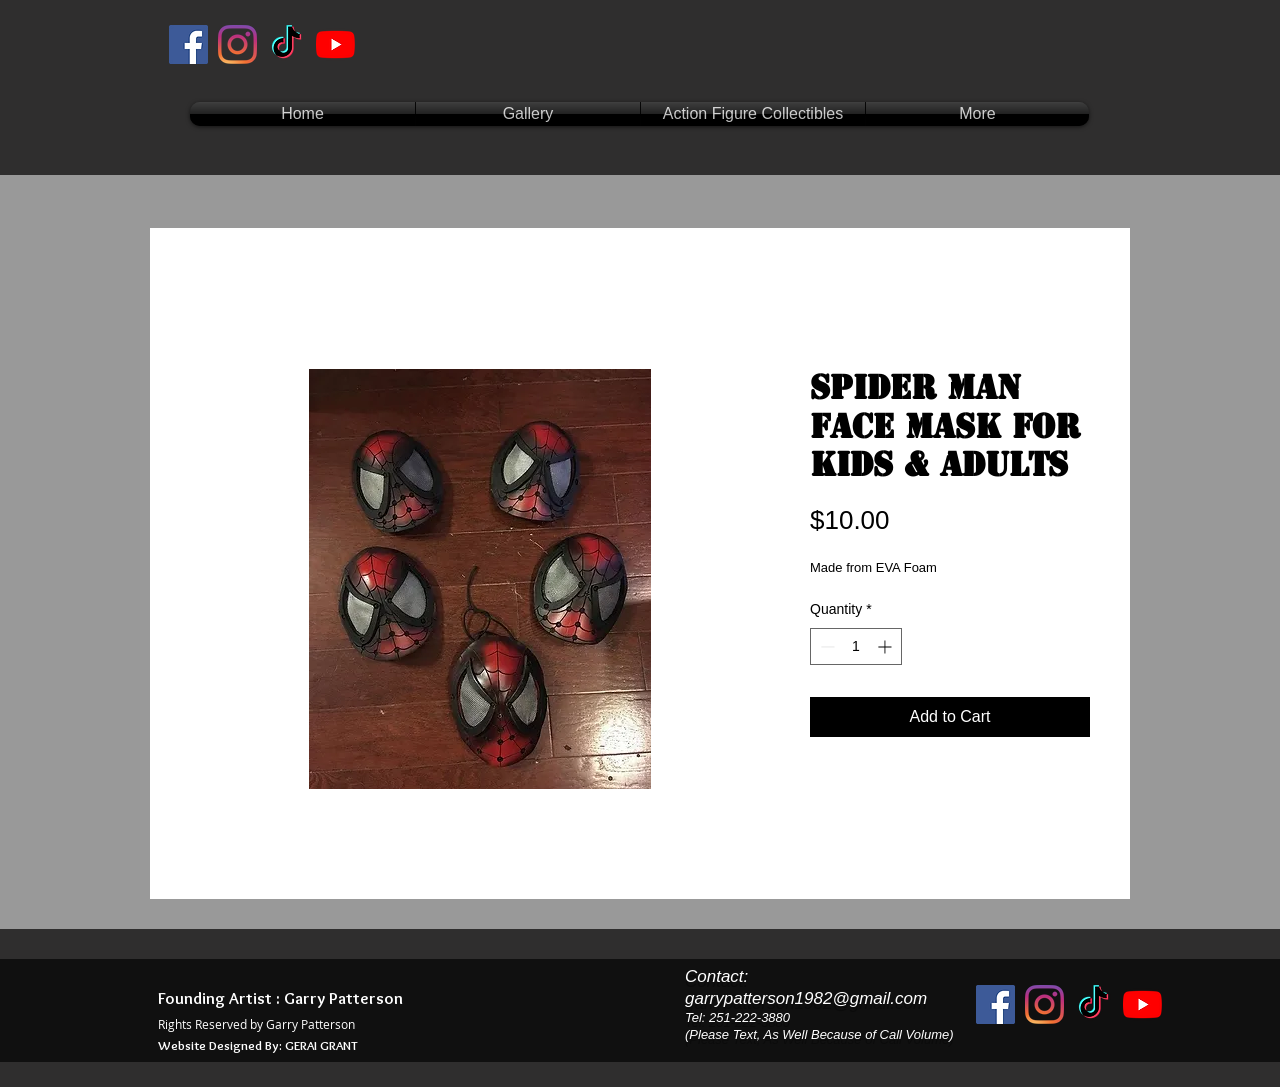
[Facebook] (188, 44)
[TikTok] (286, 44)
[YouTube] (335, 44)
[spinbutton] (856, 646)
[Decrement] (825, 646)
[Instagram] (237, 44)
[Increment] (886, 646)
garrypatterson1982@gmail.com (806, 998)
